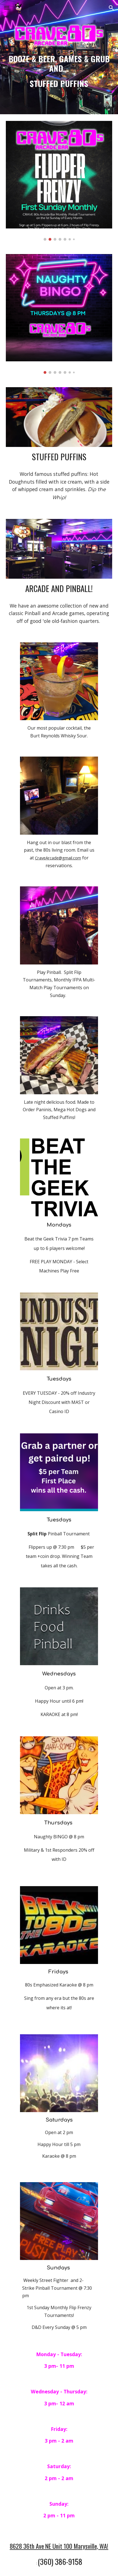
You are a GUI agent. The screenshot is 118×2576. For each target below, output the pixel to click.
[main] (59, 71)
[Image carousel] (59, 181)
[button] (6, 7)
